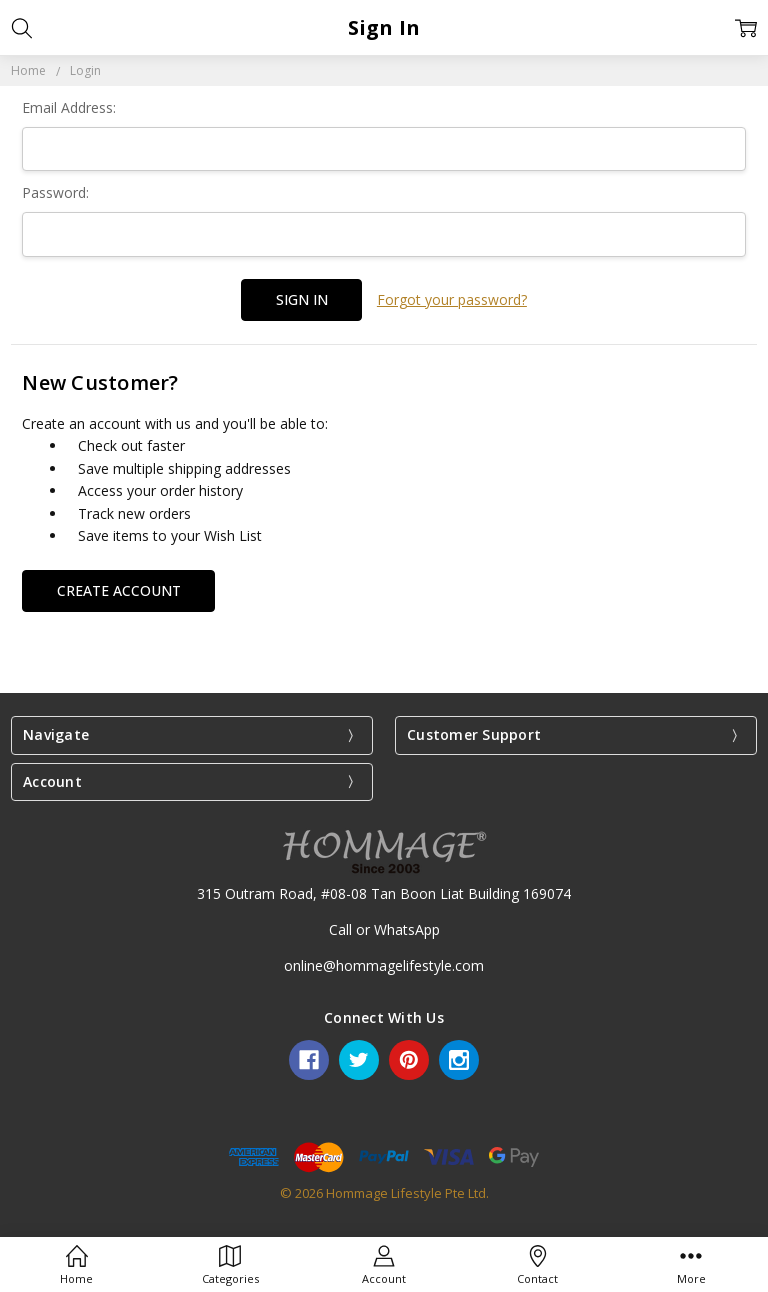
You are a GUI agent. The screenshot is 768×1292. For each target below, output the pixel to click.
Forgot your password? (452, 299)
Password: (55, 192)
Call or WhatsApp (384, 928)
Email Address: (69, 107)
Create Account (119, 589)
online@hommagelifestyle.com (384, 965)
